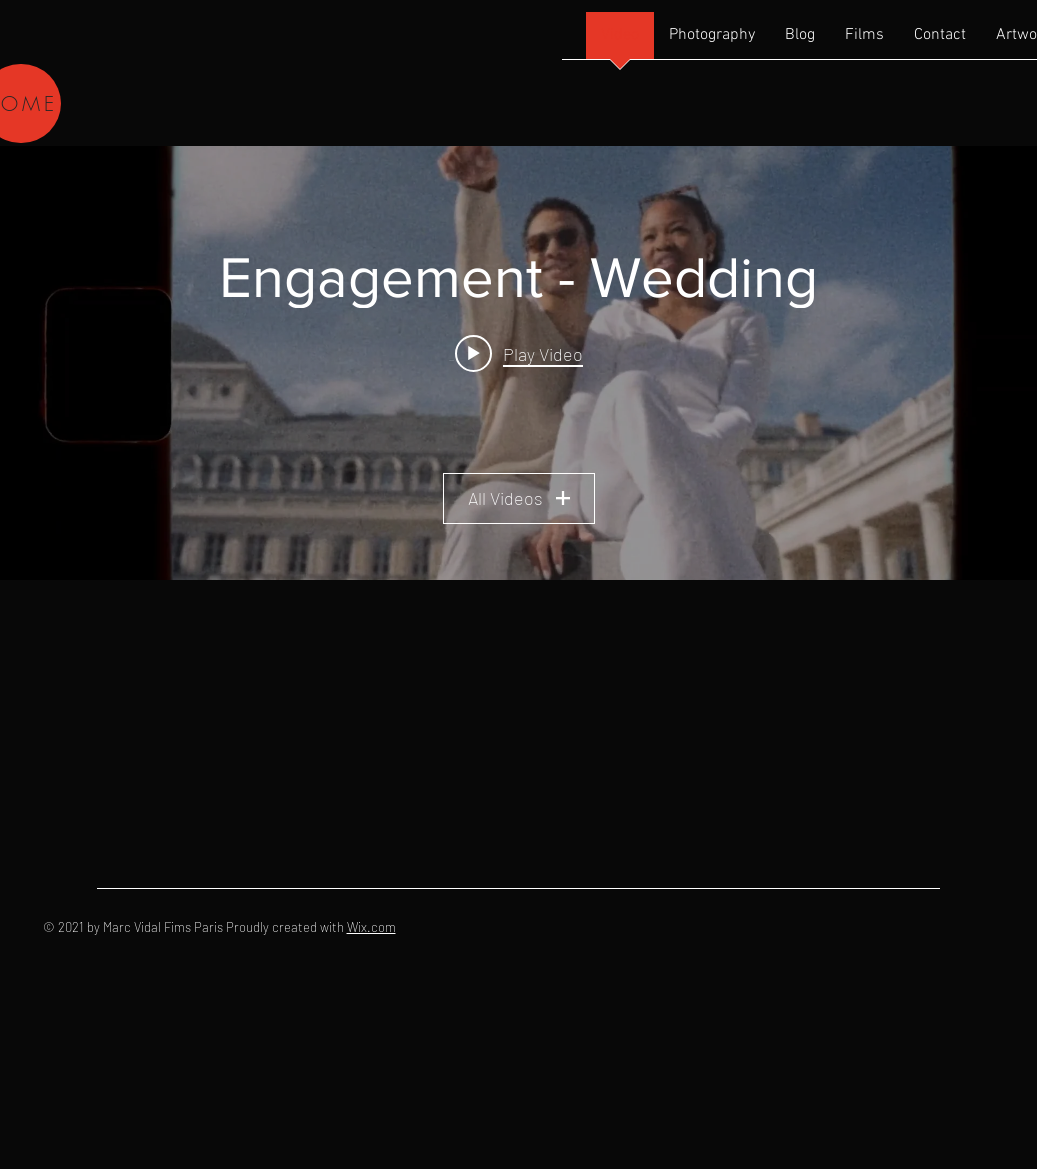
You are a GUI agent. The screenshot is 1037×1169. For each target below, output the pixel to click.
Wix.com (371, 927)
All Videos (519, 498)
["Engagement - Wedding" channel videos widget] (518, 363)
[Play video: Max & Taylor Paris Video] (519, 353)
